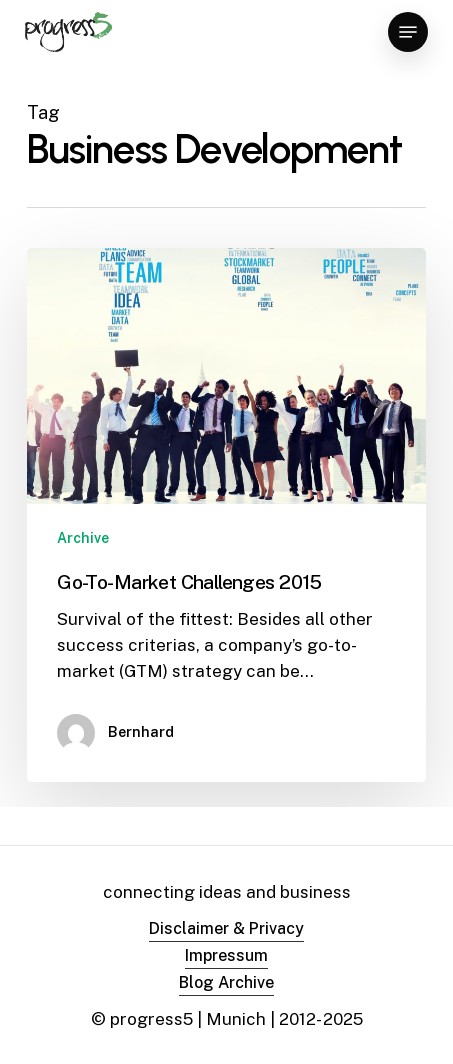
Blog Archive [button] (226, 982)
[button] (408, 32)
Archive (83, 538)
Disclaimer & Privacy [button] (226, 928)
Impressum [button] (226, 955)
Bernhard (141, 732)
